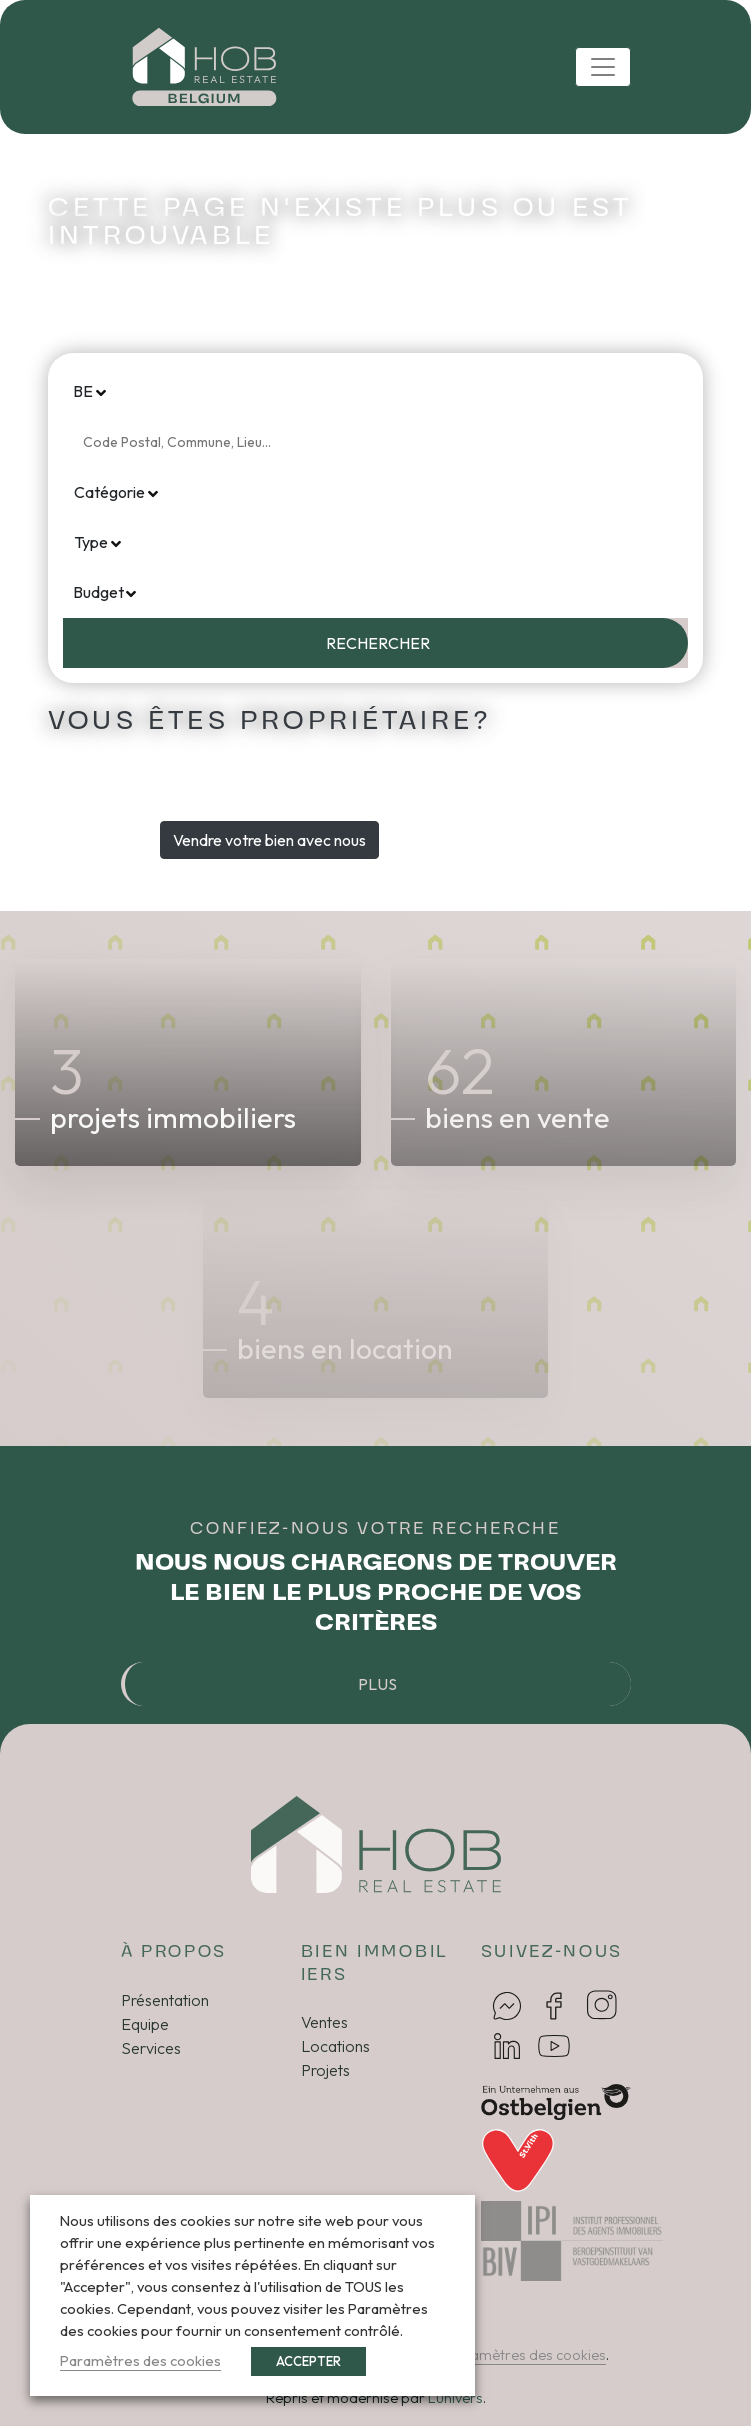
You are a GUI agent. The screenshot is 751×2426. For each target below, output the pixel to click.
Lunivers (455, 2398)
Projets (325, 2070)
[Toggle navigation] (603, 67)
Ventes (324, 2022)
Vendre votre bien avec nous (269, 840)
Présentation (165, 2000)
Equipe (145, 2024)
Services (151, 2048)
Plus (377, 1684)
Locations (335, 2046)
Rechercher (378, 643)
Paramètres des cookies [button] (526, 2355)
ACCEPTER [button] (308, 2361)
